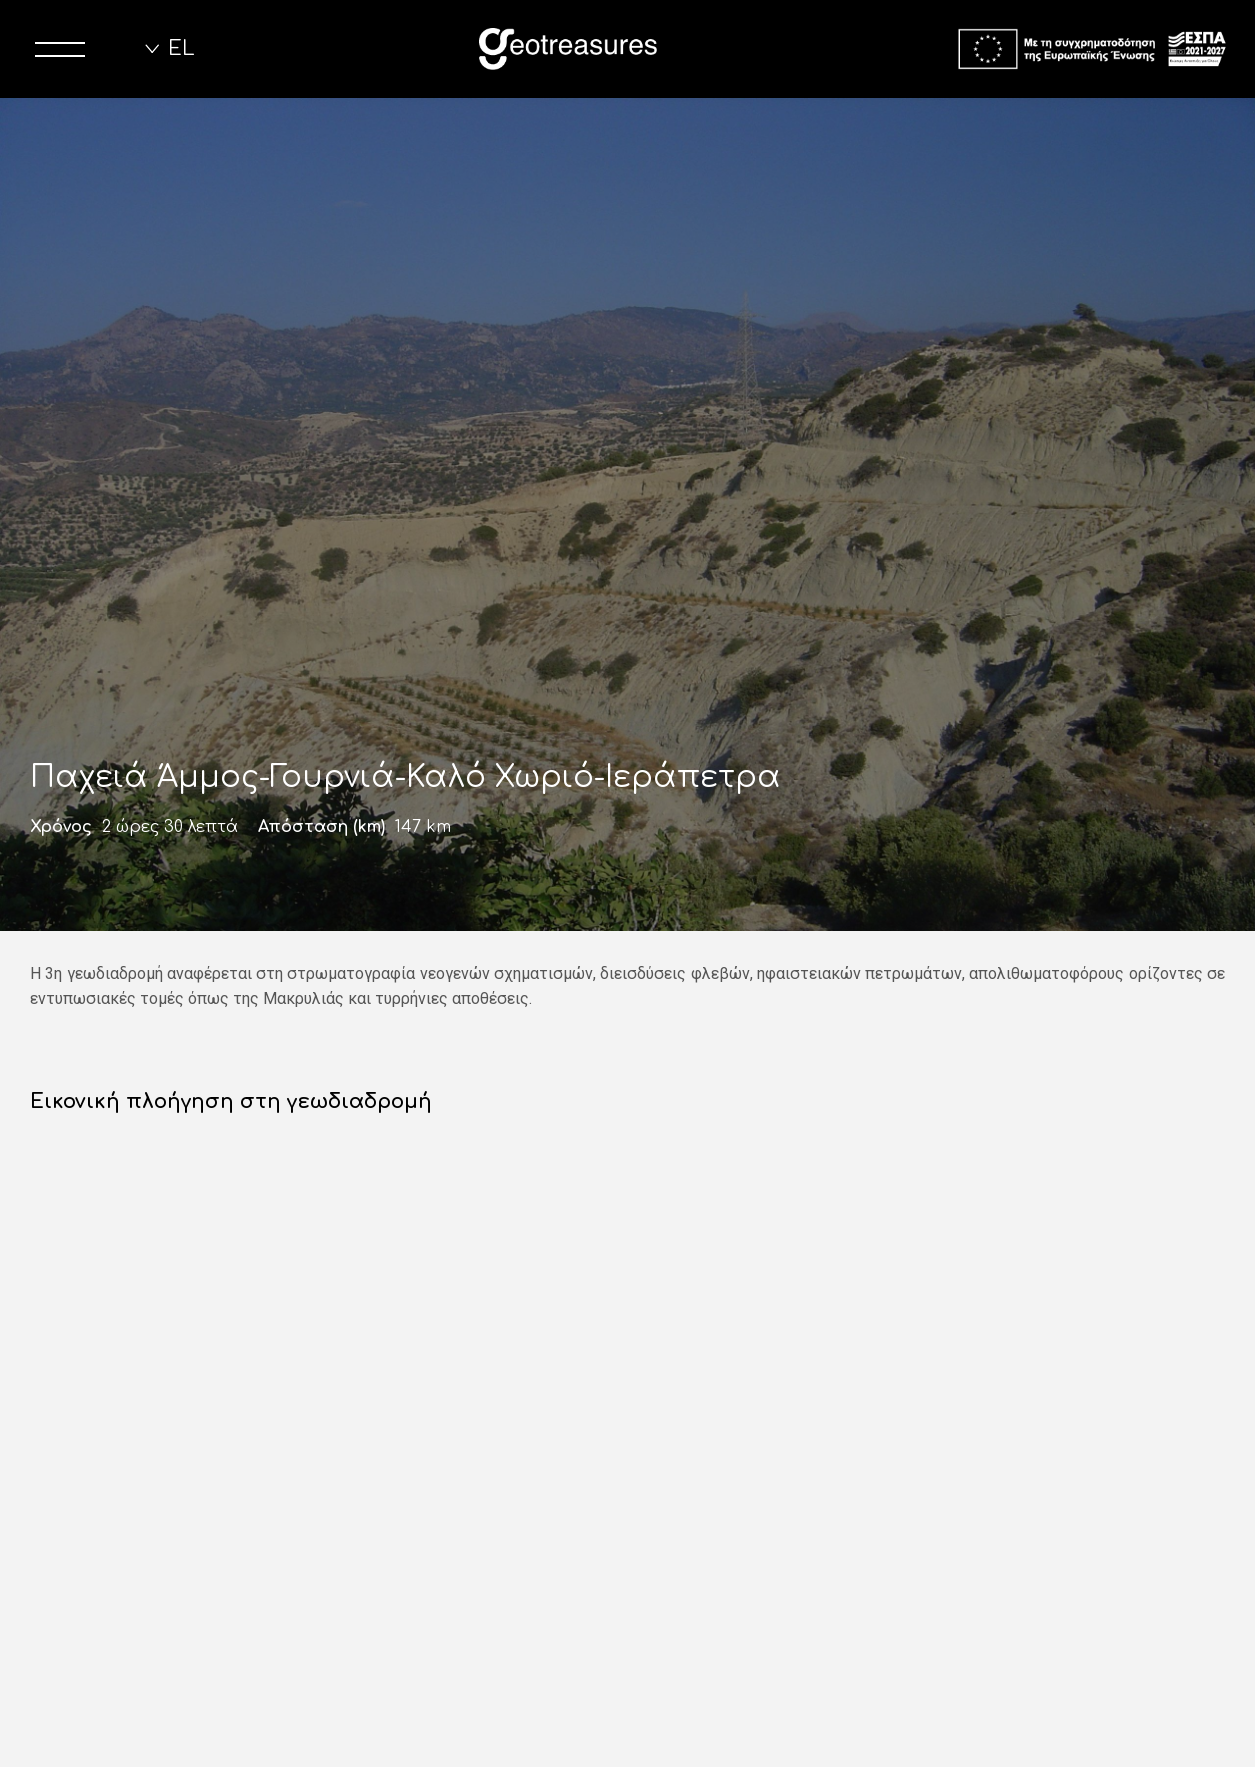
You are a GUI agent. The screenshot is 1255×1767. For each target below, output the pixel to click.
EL (181, 48)
